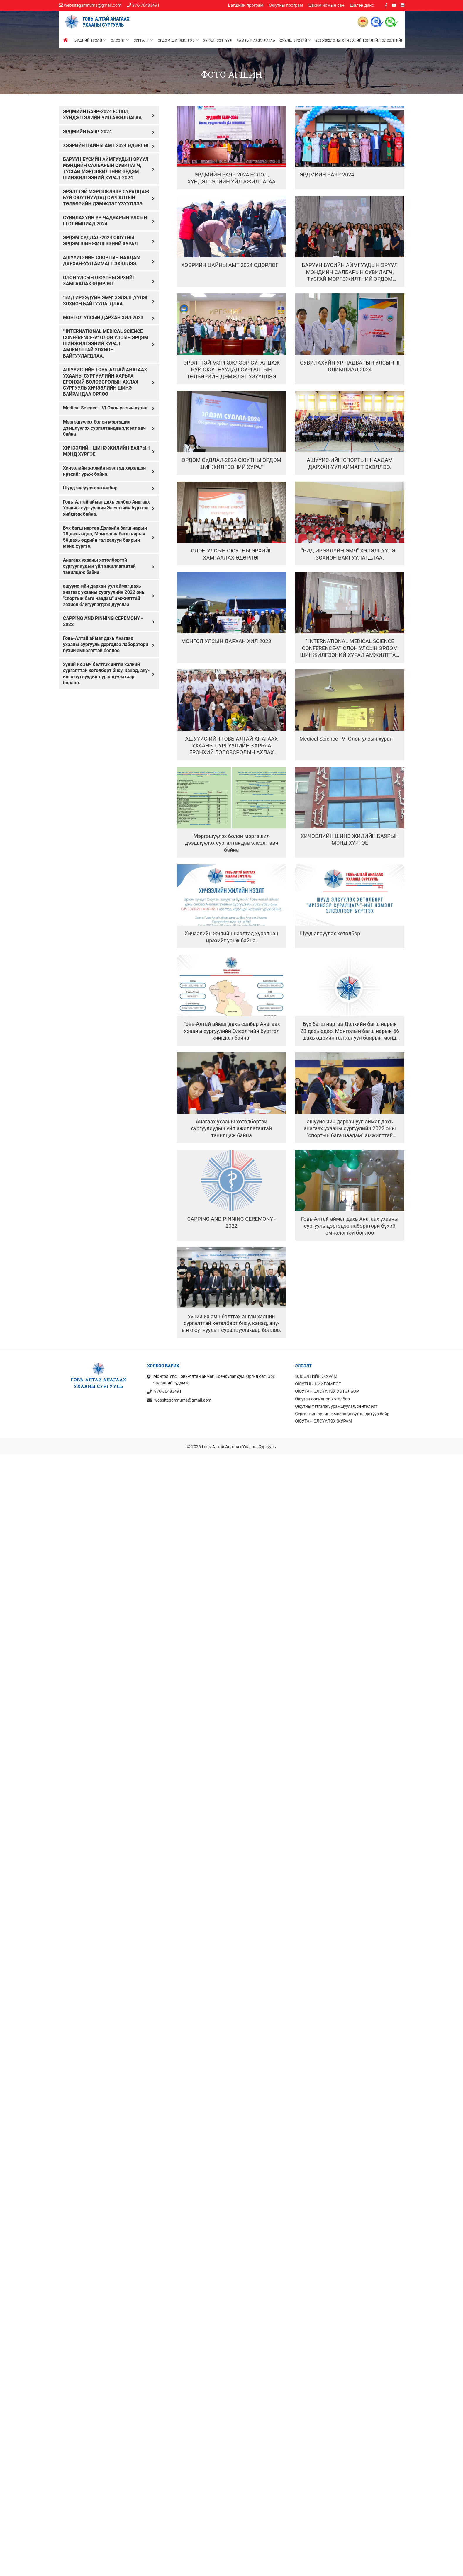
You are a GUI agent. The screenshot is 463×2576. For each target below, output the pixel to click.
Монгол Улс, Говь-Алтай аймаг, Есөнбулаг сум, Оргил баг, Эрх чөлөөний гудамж (211, 1380)
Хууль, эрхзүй (295, 40)
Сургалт (143, 40)
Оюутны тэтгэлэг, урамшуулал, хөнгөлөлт (336, 1406)
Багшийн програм (245, 5)
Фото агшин (231, 74)
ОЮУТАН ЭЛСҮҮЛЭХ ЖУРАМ (323, 1421)
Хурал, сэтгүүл (217, 40)
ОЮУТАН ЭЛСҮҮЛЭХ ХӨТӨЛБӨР (327, 1391)
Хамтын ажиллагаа (256, 40)
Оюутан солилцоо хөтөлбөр (322, 1399)
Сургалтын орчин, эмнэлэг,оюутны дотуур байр (342, 1414)
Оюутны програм (286, 5)
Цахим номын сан (326, 5)
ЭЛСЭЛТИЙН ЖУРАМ (316, 1376)
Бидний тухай (90, 40)
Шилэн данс (362, 5)
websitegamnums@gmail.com (90, 5)
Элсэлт (120, 40)
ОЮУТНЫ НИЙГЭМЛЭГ (318, 1384)
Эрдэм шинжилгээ (178, 40)
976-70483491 (143, 5)
